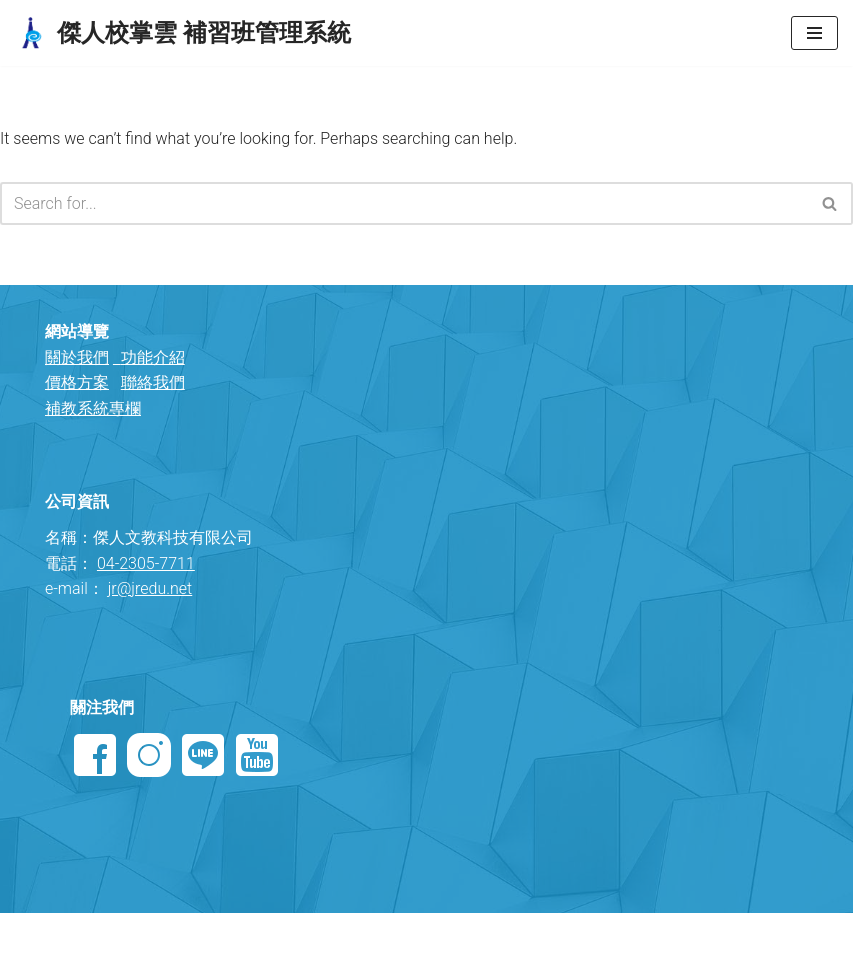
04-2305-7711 (146, 563)
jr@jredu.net (150, 588)
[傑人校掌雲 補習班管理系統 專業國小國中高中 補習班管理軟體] (183, 33)
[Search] (404, 203)
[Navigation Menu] (814, 33)
